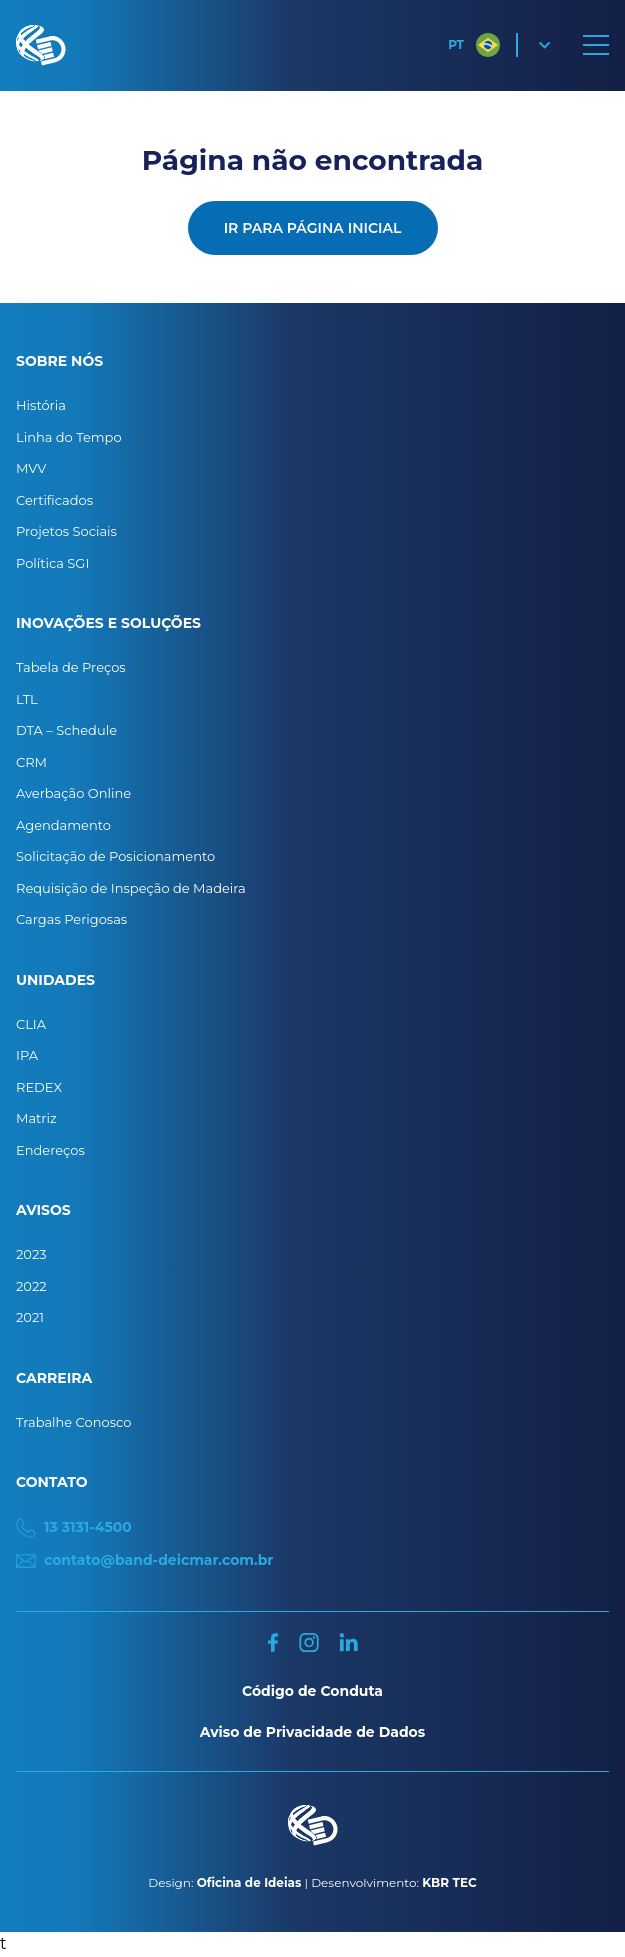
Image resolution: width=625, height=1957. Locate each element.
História (41, 405)
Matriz (36, 1118)
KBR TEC (449, 1882)
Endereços (50, 1150)
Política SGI (52, 563)
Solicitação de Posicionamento (115, 856)
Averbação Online (73, 793)
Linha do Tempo (69, 437)
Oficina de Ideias (249, 1882)
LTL (27, 699)
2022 (31, 1286)
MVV (31, 468)
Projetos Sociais (66, 531)
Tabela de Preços (71, 667)
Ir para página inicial (313, 228)
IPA (27, 1055)
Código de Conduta (312, 1691)
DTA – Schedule (66, 730)
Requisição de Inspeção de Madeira (131, 888)
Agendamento (63, 825)
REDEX (39, 1087)
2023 (31, 1254)
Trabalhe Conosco (73, 1422)
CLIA (31, 1024)
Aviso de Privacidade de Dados (312, 1732)
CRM (31, 762)
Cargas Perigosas (71, 919)
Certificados (54, 500)
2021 (30, 1317)
